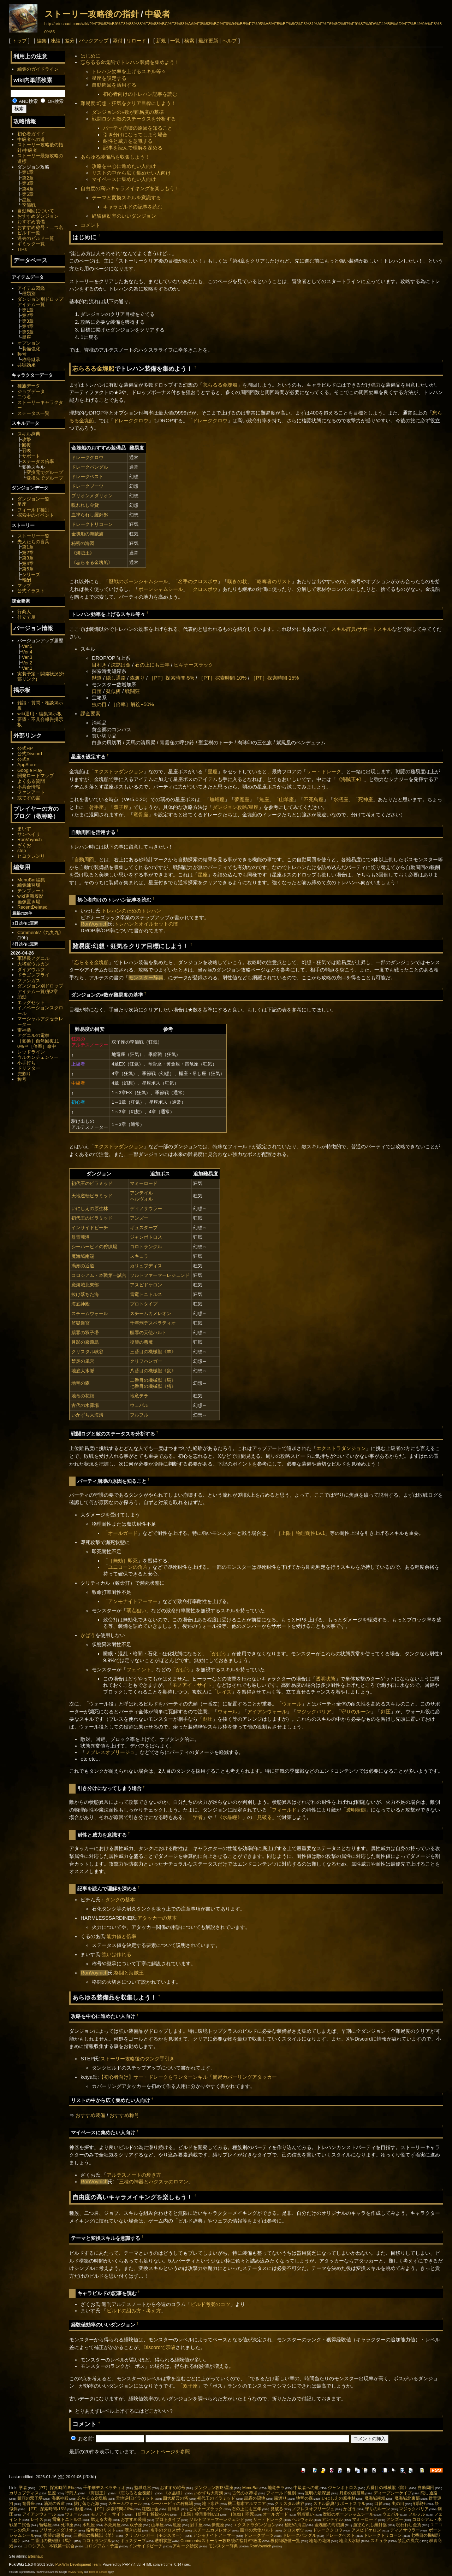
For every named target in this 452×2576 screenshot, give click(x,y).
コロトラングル (146, 1246)
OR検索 (52, 101)
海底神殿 (80, 1304)
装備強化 (31, 348)
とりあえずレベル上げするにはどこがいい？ (124, 2411)
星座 (213, 771)
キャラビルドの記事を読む (132, 207)
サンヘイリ (28, 834)
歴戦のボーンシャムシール (138, 581)
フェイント (138, 1669)
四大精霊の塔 (175, 2498)
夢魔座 (241, 799)
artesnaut (35, 2556)
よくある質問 (31, 781)
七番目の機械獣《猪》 (153, 1386)
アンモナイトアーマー (132, 1601)
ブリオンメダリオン (92, 495)
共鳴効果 (26, 365)
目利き (99, 665)
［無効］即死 (123, 1560)
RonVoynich (94, 924)
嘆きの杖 (237, 581)
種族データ (28, 385)
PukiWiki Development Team (78, 2564)
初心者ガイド (31, 133)
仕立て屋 (26, 617)
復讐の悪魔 (141, 1342)
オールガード (123, 1533)
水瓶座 (340, 799)
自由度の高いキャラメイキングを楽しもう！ (130, 188)
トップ (19, 40)
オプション (28, 343)
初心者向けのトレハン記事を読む (140, 94)
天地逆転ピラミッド (92, 1195)
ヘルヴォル (141, 1199)
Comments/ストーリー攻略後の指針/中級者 (221, 2541)
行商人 (24, 611)
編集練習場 (28, 885)
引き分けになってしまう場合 (135, 134)
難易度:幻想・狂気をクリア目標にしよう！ (128, 103)
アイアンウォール (267, 1711)
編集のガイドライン (38, 69)
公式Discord (29, 753)
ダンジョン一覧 (33, 498)
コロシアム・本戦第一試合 (98, 1275)
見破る (264, 1817)
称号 (21, 354)
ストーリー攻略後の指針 (91, 14)
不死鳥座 (313, 799)
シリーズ (31, 574)
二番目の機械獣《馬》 (153, 1380)
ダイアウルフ (31, 969)
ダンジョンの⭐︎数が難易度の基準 (128, 112)
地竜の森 (80, 1383)
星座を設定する (109, 78)
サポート (31, 456)
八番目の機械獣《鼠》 (153, 1370)
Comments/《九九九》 (40, 932)
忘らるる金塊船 (93, 368)
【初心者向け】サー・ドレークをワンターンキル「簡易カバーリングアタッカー (188, 2077)
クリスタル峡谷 (87, 1351)
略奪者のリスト (274, 581)
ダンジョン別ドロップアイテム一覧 (40, 302)
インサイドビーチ (89, 1227)
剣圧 (386, 1711)
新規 (161, 40)
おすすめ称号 (124, 2115)
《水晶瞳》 (230, 1817)
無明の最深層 (317, 2493)
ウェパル (139, 1405)
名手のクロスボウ (198, 581)
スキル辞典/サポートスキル (361, 629)
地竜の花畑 (82, 1395)
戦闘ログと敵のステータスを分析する (134, 119)
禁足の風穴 (82, 1361)
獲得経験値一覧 (285, 2541)
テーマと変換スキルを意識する (126, 197)
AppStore (26, 764)
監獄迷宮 (80, 1323)
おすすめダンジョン (38, 216)
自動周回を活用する (114, 85)
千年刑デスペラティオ (153, 1323)
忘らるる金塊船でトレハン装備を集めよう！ (130, 62)
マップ (24, 585)
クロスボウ (205, 589)
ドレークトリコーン (92, 524)
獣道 (97, 678)
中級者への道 (31, 139)
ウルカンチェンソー (38, 1057)
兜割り (24, 1073)
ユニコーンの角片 (128, 1567)
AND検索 (25, 101)
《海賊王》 (82, 553)
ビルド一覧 (28, 232)
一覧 (175, 40)
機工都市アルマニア (247, 2503)
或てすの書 (28, 797)
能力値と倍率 (121, 1936)
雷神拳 (24, 1030)
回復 (26, 445)
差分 (70, 40)
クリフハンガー (146, 1361)
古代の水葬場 (85, 1405)
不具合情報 (28, 787)
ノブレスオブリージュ (110, 1752)
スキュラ (139, 1256)
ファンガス (28, 980)
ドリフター (28, 1068)
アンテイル (141, 1193)
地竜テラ (139, 1395)
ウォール (292, 1704)
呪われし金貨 (85, 505)
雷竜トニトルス (146, 1294)
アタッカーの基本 (157, 1918)
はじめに (90, 56)
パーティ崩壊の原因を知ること (137, 128)
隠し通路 (116, 678)
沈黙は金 (121, 665)
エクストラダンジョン (118, 771)
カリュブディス (146, 1265)
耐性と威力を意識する (128, 141)
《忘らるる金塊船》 (92, 562)
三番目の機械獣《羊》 (153, 1351)
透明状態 (325, 1679)
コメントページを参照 (165, 2451)
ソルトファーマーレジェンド (160, 1275)
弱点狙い (136, 1610)
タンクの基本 (120, 1899)
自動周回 (84, 859)
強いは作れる (116, 1954)
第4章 (28, 189)
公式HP (25, 748)
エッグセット (31, 1002)
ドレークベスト (87, 476)
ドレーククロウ (131, 420)
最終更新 (208, 40)
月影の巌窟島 (85, 1342)
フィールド (284, 1810)
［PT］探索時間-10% (222, 678)
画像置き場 (28, 901)
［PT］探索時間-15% (275, 678)
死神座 (365, 799)
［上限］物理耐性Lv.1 (300, 1533)
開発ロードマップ (35, 775)
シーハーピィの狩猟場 (94, 1246)
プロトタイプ (143, 1304)
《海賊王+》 (350, 779)
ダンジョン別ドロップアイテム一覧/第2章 (40, 988)
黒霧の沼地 (254, 2498)
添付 (118, 40)
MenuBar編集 (31, 879)
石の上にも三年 (152, 665)
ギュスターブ (143, 1227)
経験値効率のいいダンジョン (124, 216)
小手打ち (26, 1063)
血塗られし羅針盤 (89, 514)
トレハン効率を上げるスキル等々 (129, 71)
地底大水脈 (82, 1370)
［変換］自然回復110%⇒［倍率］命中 (38, 1043)
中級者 (157, 14)
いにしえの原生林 (89, 1208)
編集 (42, 40)
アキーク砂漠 (185, 2546)
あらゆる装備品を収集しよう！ (115, 157)
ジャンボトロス (146, 1237)
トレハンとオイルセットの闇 (146, 924)
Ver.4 (27, 652)
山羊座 (286, 799)
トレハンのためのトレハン (131, 911)
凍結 (55, 40)
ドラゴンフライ (33, 975)
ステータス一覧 (33, 413)
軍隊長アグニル (33, 958)
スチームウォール (89, 1313)
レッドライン (31, 1052)
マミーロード (143, 1183)
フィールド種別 (33, 509)
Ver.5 (27, 646)
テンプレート (31, 890)
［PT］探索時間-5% (171, 678)
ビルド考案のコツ (210, 2304)
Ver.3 (27, 657)
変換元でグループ (44, 472)
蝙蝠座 (217, 799)
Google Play (29, 770)
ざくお (24, 845)
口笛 (97, 691)
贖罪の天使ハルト (148, 1332)
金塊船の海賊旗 (87, 533)
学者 (198, 1817)
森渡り (137, 678)
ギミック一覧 (31, 243)
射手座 (96, 807)
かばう (88, 1635)
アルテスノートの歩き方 (134, 2175)
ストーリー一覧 (33, 536)
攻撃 (26, 439)
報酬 (26, 579)
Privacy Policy (75, 2572)
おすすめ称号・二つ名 (40, 227)
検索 (189, 40)
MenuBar (250, 2488)
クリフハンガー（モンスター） (154, 2535)
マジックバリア (314, 1711)
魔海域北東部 (85, 1284)
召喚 (26, 450)
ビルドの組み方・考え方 (134, 2310)
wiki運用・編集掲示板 (39, 713)
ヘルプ (229, 40)
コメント (90, 225)
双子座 (121, 807)
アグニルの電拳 (33, 1035)
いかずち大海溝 (87, 1415)
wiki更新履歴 (30, 896)
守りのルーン (356, 1711)
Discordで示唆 (159, 2347)
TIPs (22, 249)
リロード (136, 40)
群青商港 (80, 1237)
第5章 (28, 194)
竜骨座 (140, 814)
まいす (24, 828)
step (21, 850)
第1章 (28, 172)
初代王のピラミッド (92, 1183)
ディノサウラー (146, 1208)
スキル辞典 (28, 433)
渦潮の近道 (82, 1265)
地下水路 (210, 2503)
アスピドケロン (146, 1284)
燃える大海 (101, 2519)
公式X (23, 759)
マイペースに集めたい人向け (124, 179)
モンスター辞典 (146, 977)
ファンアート (31, 792)
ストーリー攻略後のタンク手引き (137, 2058)
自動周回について (35, 210)
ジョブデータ (31, 391)
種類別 (29, 293)
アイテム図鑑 (31, 288)
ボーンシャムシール (160, 589)
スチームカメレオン (150, 1313)
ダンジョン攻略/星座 (235, 807)
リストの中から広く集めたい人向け (131, 173)
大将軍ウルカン (33, 964)
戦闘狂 (132, 691)
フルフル (139, 1415)
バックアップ (93, 40)
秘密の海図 (82, 543)
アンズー (139, 1218)
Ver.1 (27, 668)
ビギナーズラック (193, 665)
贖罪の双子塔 (85, 1332)
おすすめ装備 (90, 2115)
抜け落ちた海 (85, 1294)
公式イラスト (31, 590)
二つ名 (24, 396)
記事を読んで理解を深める (132, 148)
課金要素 (90, 713)
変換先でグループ (44, 478)
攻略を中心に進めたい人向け (124, 166)
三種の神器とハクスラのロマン (153, 2181)
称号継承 (31, 359)
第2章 (28, 178)
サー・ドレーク (324, 771)
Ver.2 (27, 662)
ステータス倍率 (38, 461)
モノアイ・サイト (192, 1685)
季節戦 (29, 205)
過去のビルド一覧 (35, 238)
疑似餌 (113, 691)
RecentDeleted (32, 907)
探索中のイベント (35, 515)
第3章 (28, 183)
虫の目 (99, 704)
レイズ (224, 1692)
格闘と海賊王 (129, 1973)
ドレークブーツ (87, 486)
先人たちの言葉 (33, 541)
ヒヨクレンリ (31, 856)
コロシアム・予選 (101, 2546)
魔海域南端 (82, 1256)
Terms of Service (98, 2572)
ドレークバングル (89, 467)
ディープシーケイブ (393, 2493)
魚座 (264, 799)
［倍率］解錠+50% (132, 704)
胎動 (21, 996)
